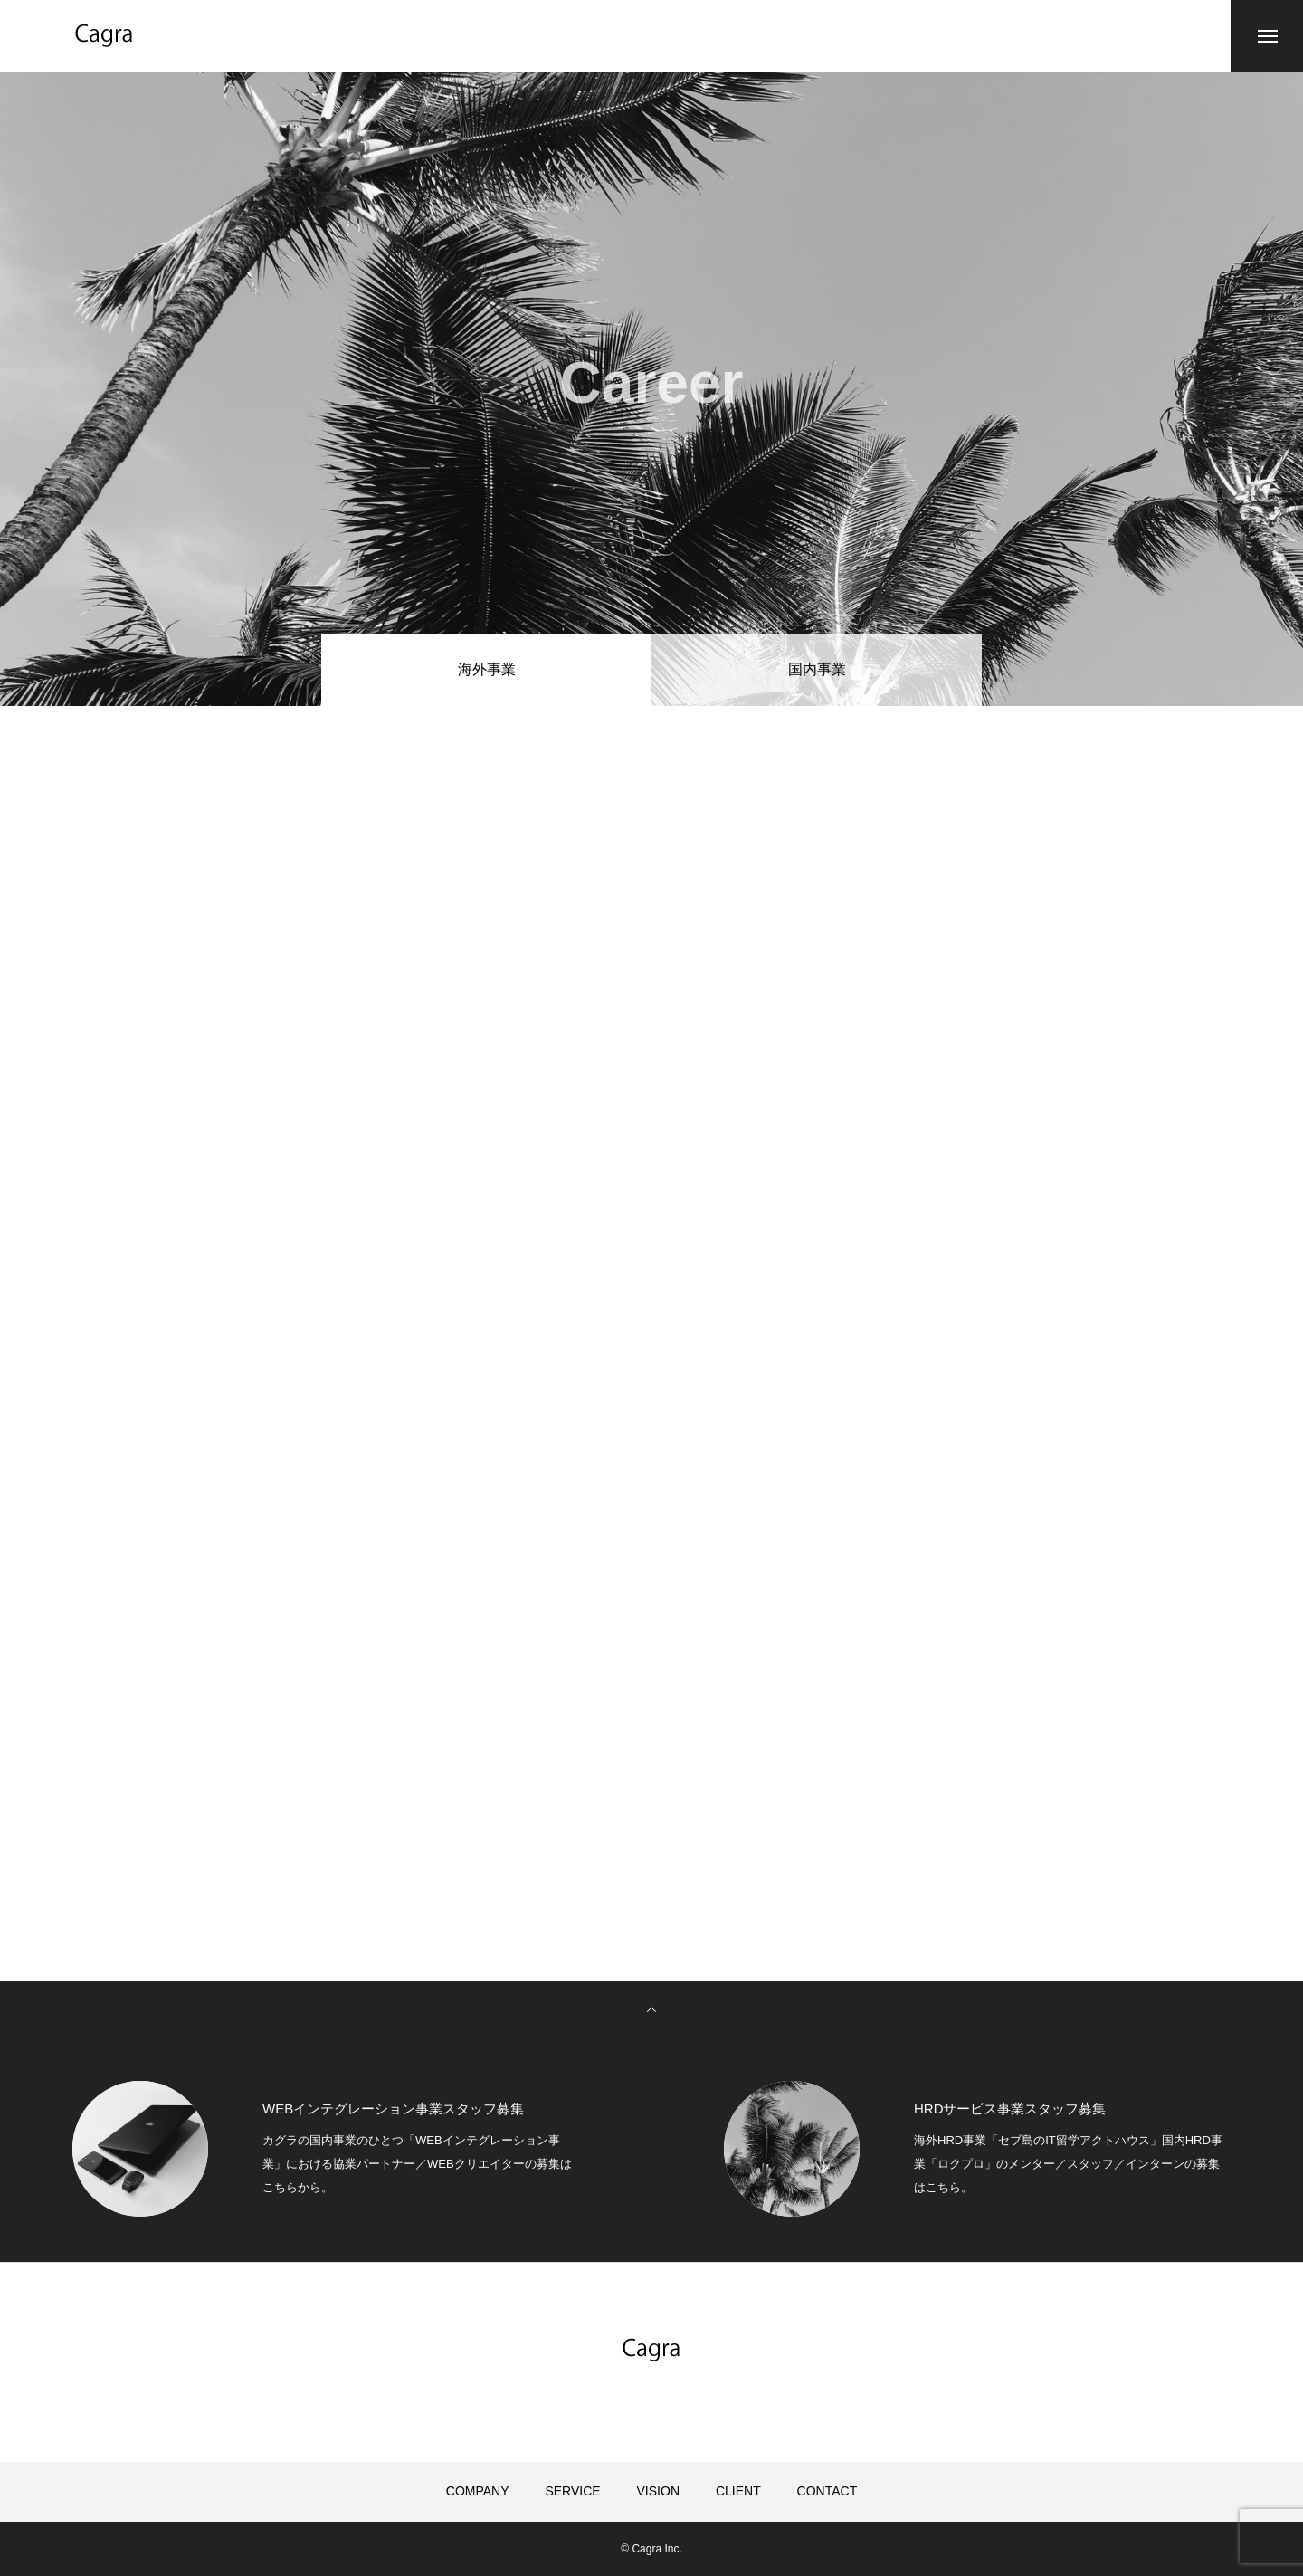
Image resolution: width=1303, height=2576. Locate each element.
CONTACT (827, 2491)
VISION (658, 2491)
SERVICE (572, 2491)
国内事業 (817, 669)
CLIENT (738, 2491)
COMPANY (477, 2491)
